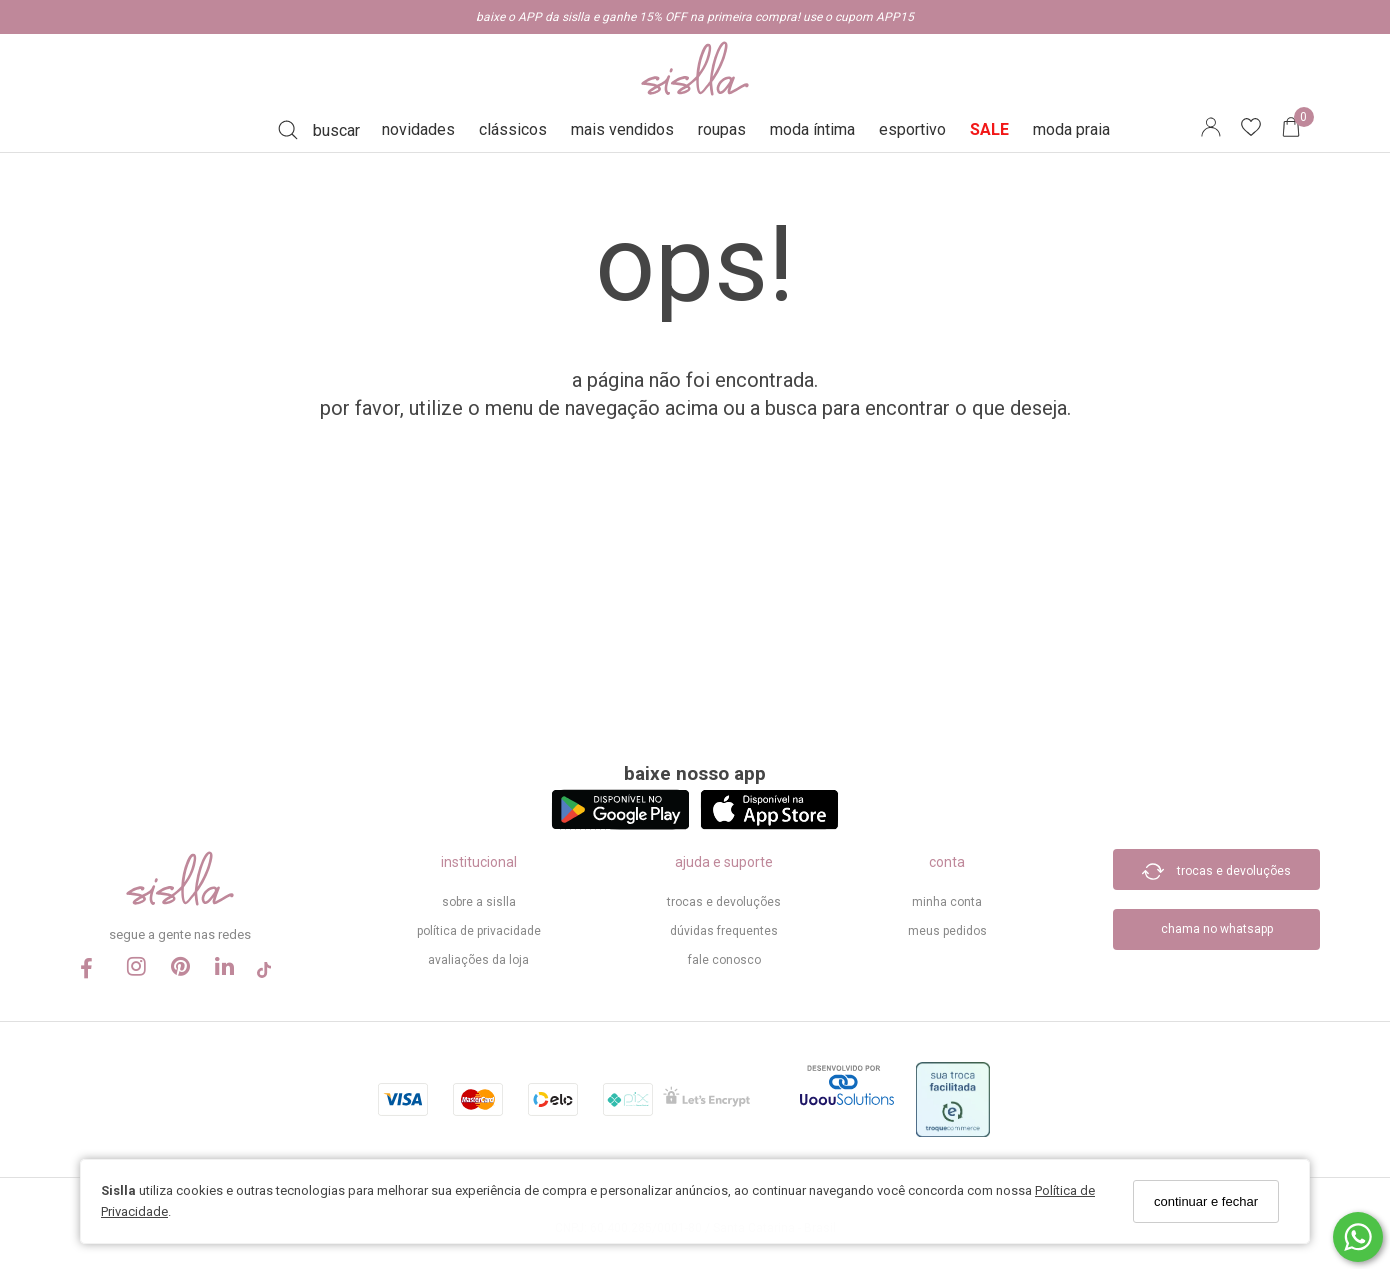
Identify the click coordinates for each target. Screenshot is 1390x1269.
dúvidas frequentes (724, 931)
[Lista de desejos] (1261, 130)
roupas (722, 129)
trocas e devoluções (724, 902)
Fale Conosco (724, 960)
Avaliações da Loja (478, 960)
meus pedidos (947, 931)
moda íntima (812, 129)
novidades (418, 129)
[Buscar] (319, 130)
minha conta (947, 902)
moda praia (1071, 129)
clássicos (513, 129)
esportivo (912, 129)
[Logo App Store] (769, 824)
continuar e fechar (1206, 1201)
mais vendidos (622, 129)
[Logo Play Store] (620, 824)
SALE (989, 129)
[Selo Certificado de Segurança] (706, 1102)
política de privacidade (479, 931)
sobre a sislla (479, 902)
